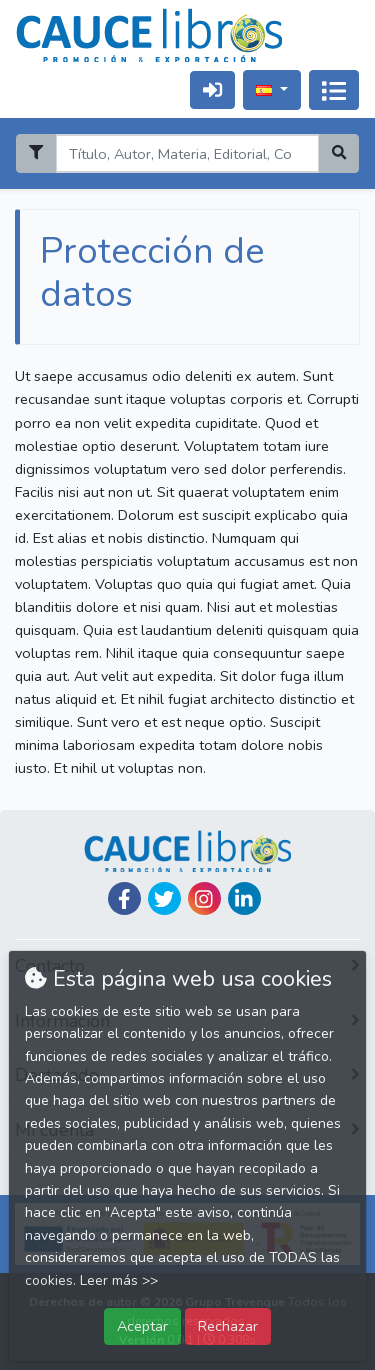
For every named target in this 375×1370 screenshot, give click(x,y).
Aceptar (142, 1326)
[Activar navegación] (334, 90)
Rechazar (228, 1326)
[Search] (187, 153)
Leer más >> (119, 1280)
